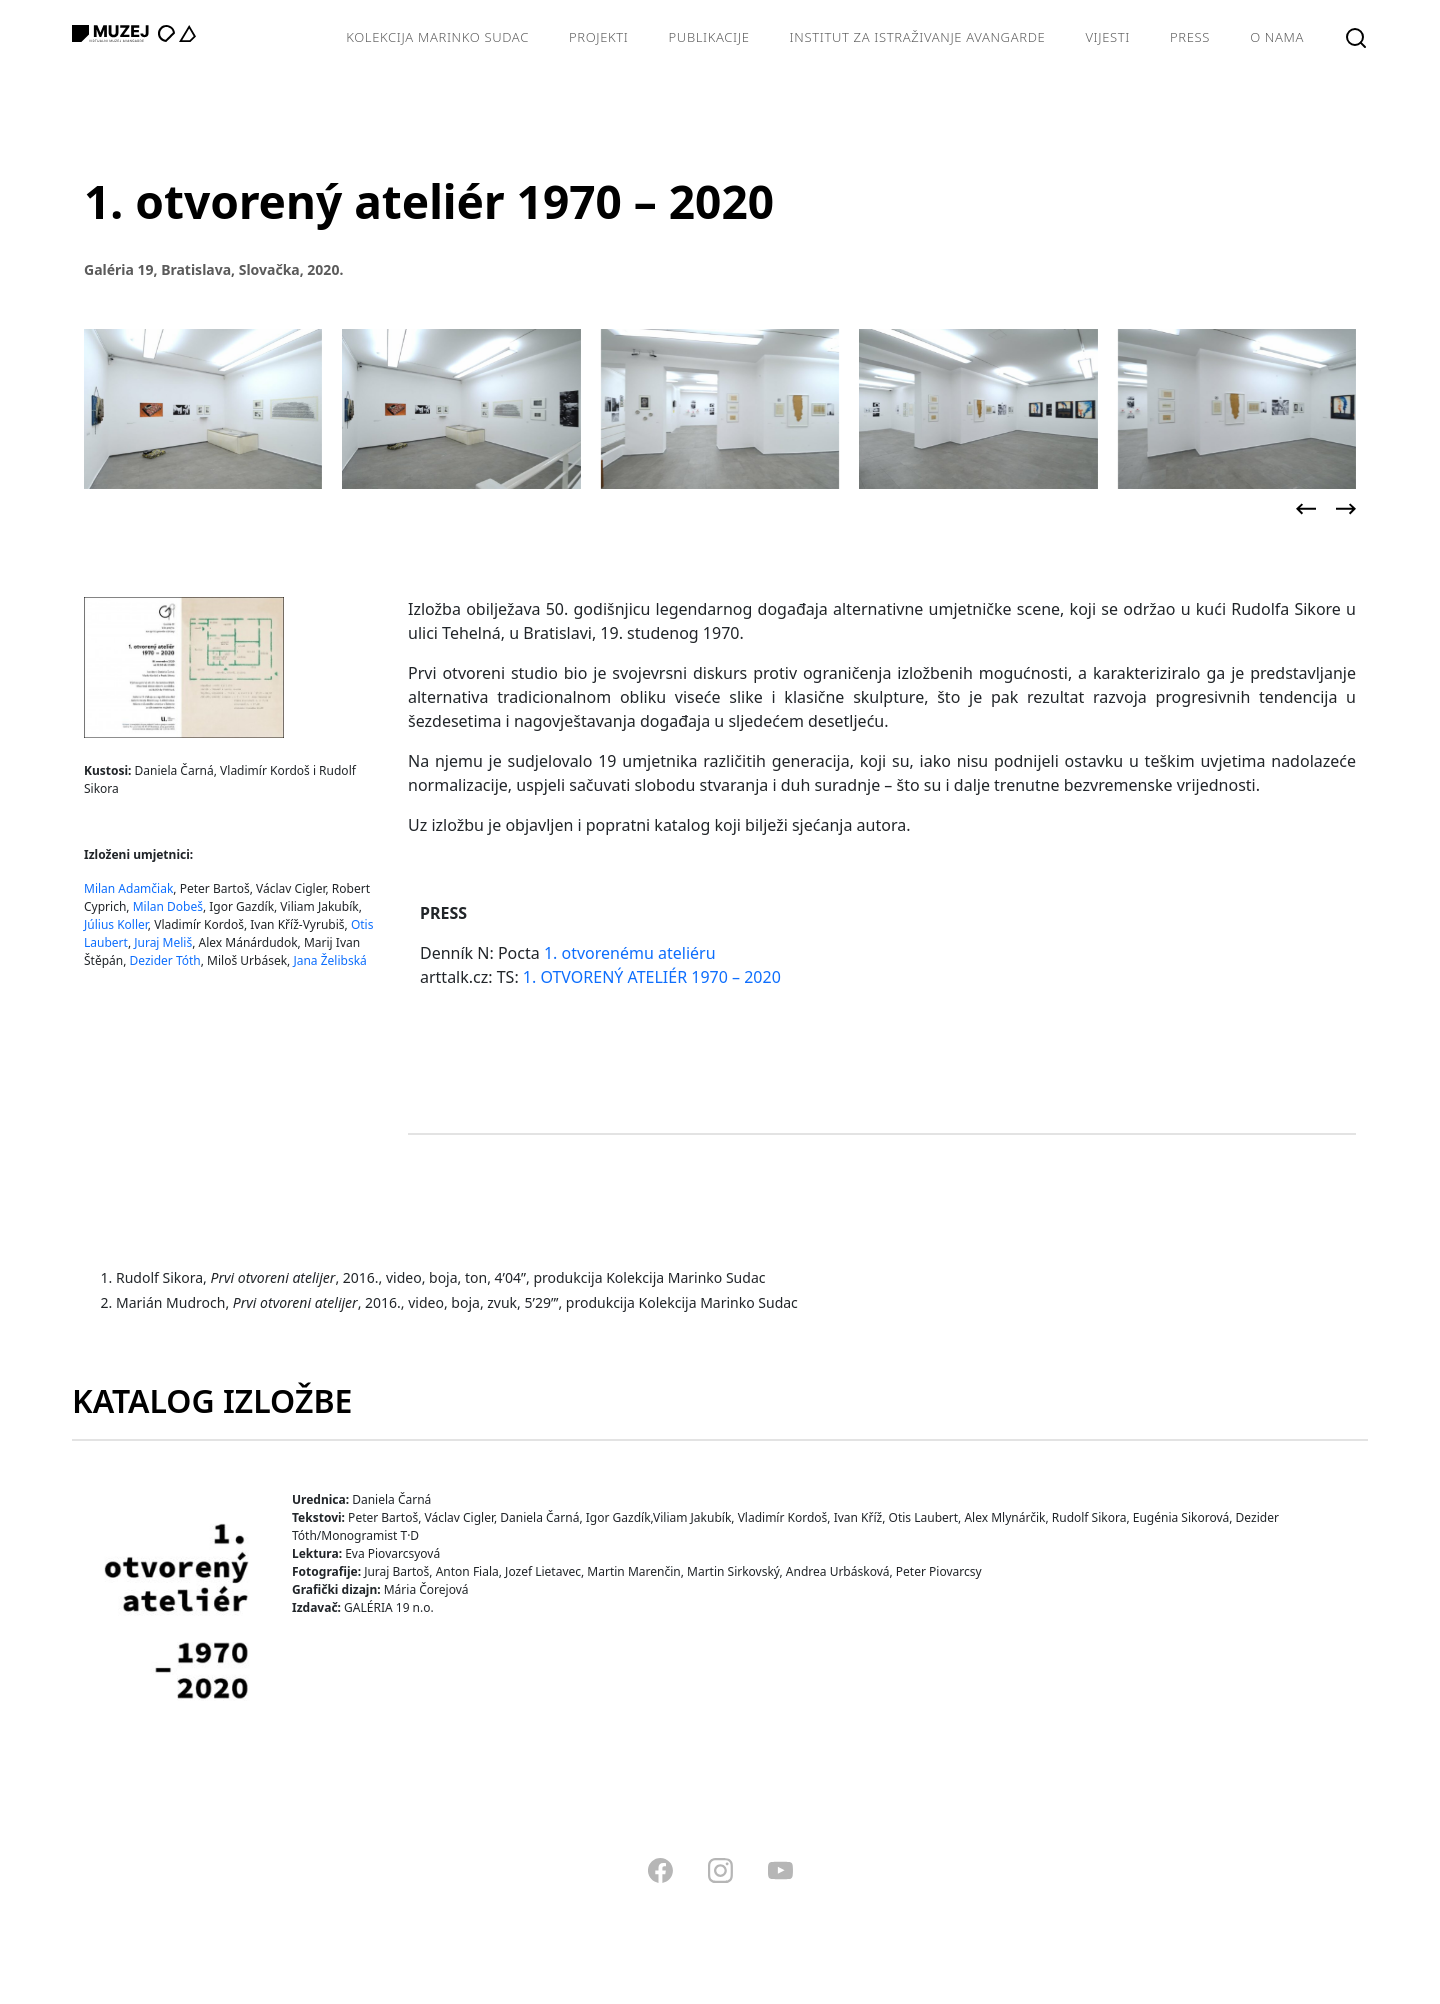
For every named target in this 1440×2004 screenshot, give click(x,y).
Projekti (599, 37)
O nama (1277, 37)
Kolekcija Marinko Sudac (437, 37)
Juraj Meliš (163, 942)
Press (1190, 37)
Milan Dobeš (168, 906)
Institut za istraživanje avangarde (918, 37)
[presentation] (1306, 509)
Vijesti (1107, 37)
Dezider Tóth (165, 960)
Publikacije (709, 37)
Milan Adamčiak (128, 888)
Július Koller (116, 924)
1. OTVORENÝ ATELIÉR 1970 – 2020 (652, 977)
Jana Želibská (329, 960)
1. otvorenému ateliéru (630, 953)
